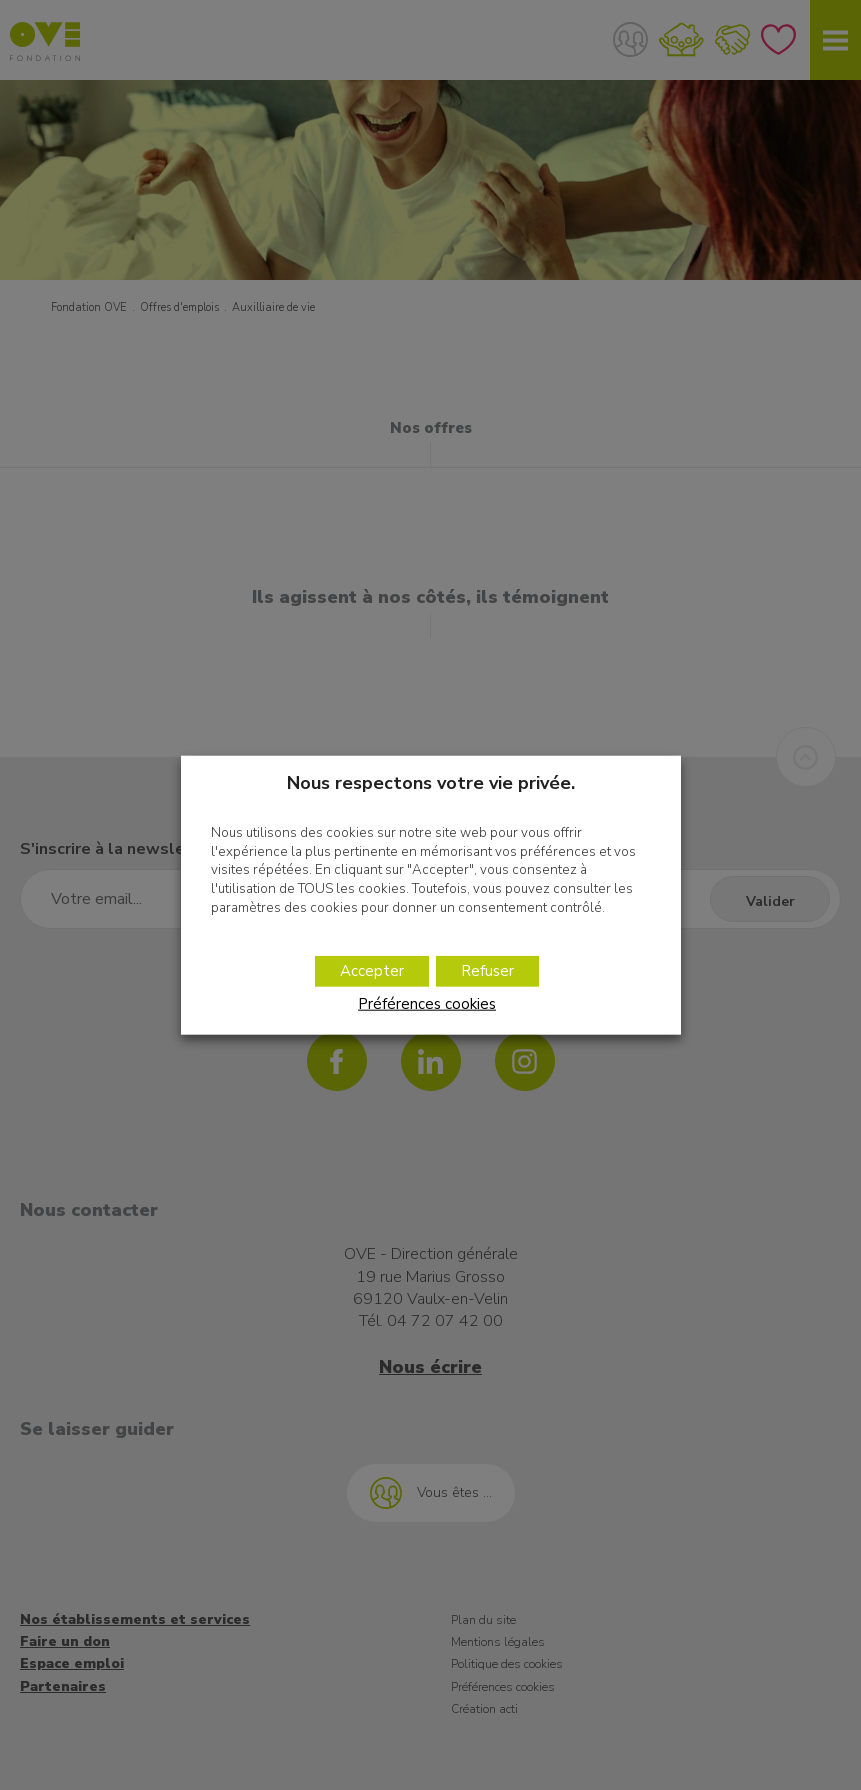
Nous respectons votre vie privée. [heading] (431, 784)
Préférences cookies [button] (427, 1002)
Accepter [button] (371, 971)
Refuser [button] (487, 971)
